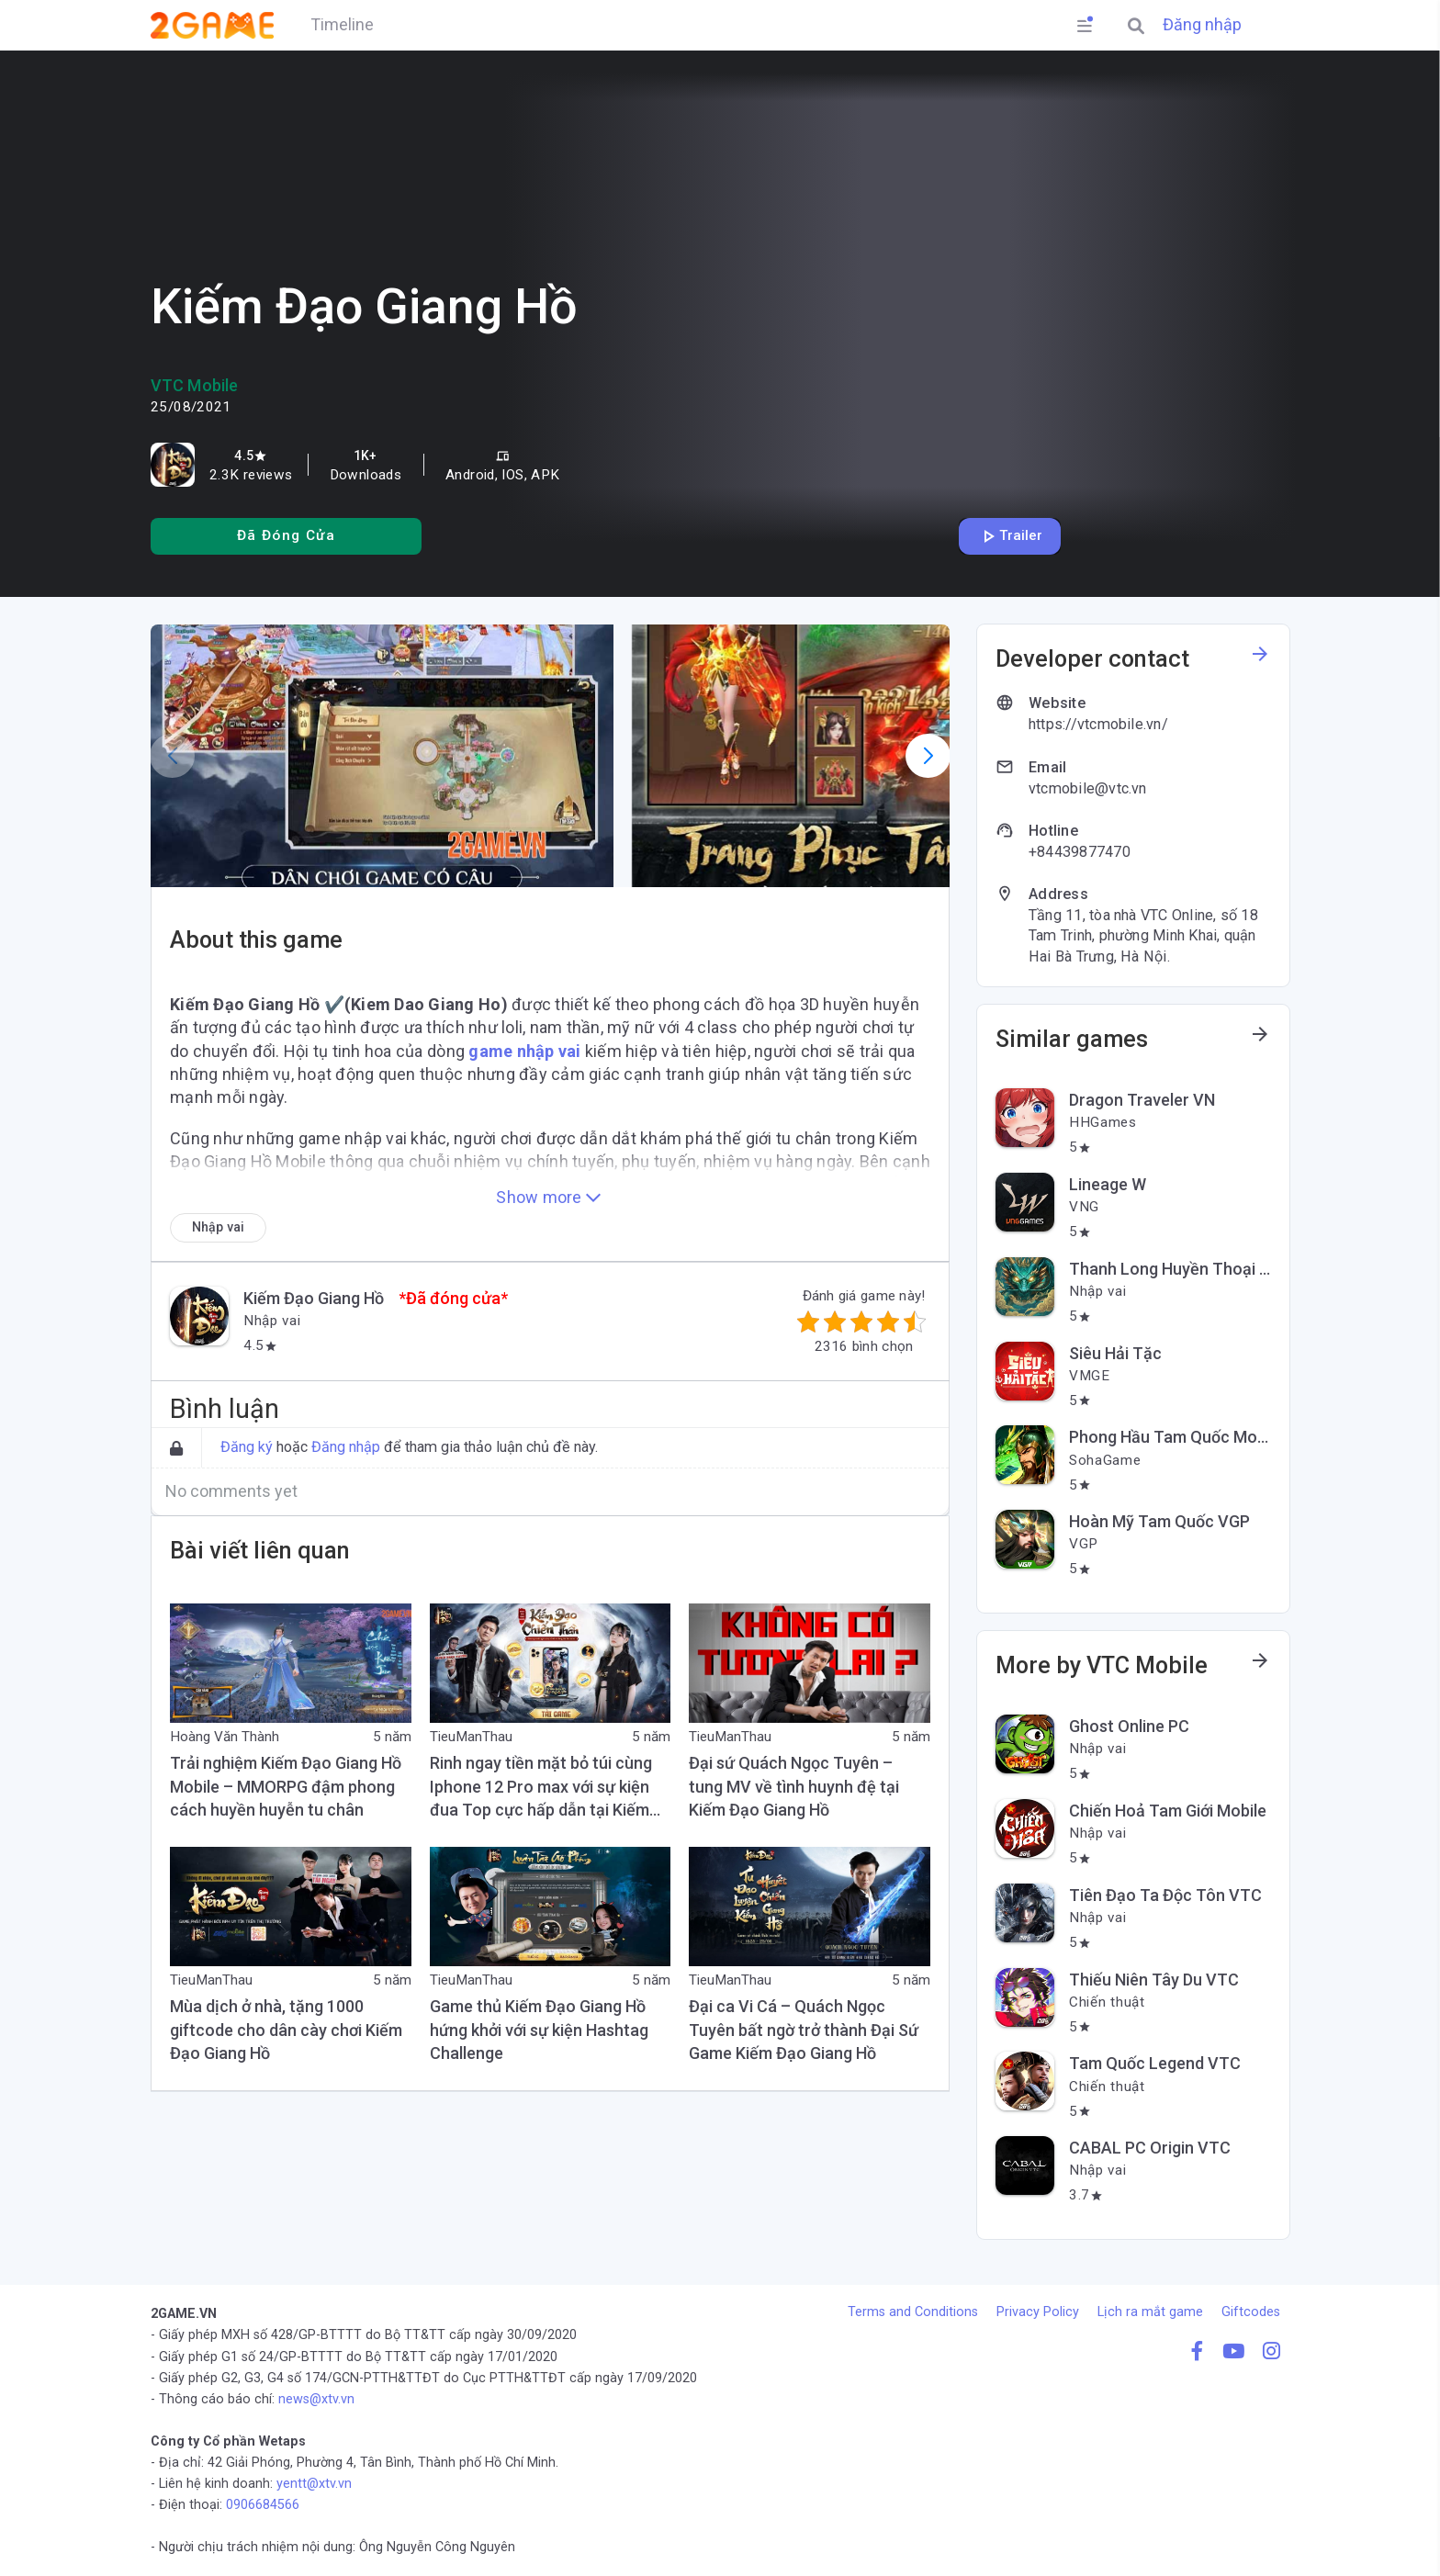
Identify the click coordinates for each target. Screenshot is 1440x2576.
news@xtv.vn (316, 2399)
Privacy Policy (1037, 2312)
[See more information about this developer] (1260, 659)
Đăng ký (246, 1447)
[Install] (286, 536)
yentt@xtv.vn (314, 2484)
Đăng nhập (1202, 25)
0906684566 (262, 2505)
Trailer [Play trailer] (1009, 536)
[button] (382, 755)
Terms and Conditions (913, 2312)
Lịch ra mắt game (1150, 2312)
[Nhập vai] (218, 1227)
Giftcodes (1250, 2312)
